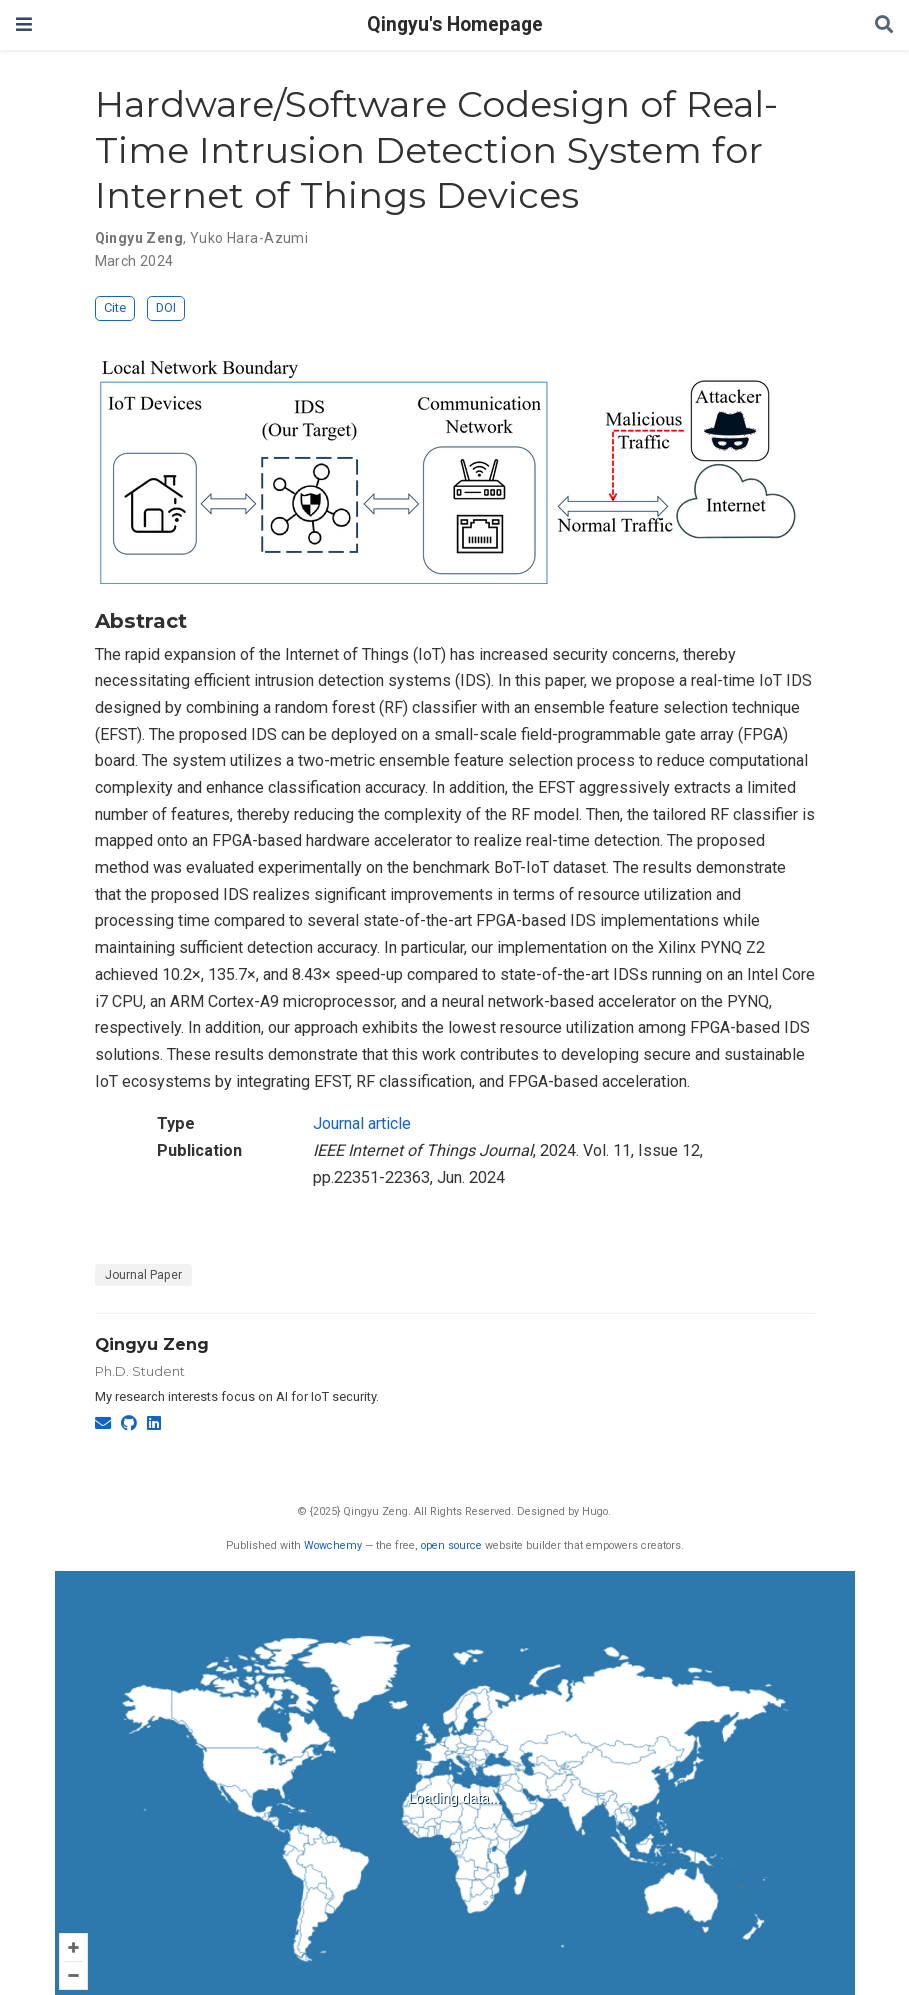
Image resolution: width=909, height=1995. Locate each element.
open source (451, 1545)
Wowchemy (333, 1545)
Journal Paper (143, 1275)
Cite (115, 307)
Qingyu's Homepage (455, 24)
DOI (166, 307)
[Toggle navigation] (24, 24)
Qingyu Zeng (152, 1344)
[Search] (884, 25)
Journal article (362, 1123)
